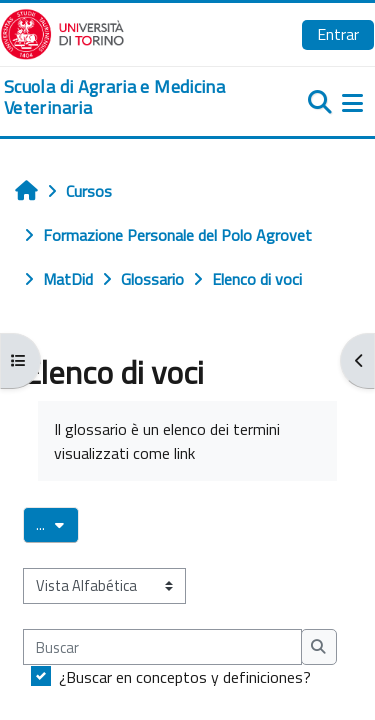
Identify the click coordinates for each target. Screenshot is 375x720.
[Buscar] (162, 647)
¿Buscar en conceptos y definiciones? (185, 677)
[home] (125, 97)
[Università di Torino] (62, 32)
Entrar (338, 34)
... (57, 524)
